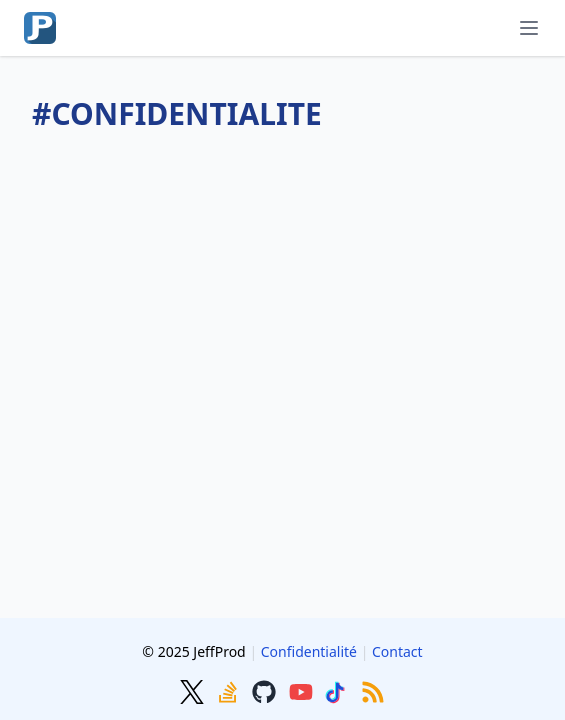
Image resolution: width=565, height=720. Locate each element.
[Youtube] (303, 690)
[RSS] (373, 690)
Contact (397, 651)
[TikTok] (339, 690)
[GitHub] (266, 690)
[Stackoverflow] (230, 690)
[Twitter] (194, 690)
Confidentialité (309, 651)
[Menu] (529, 28)
